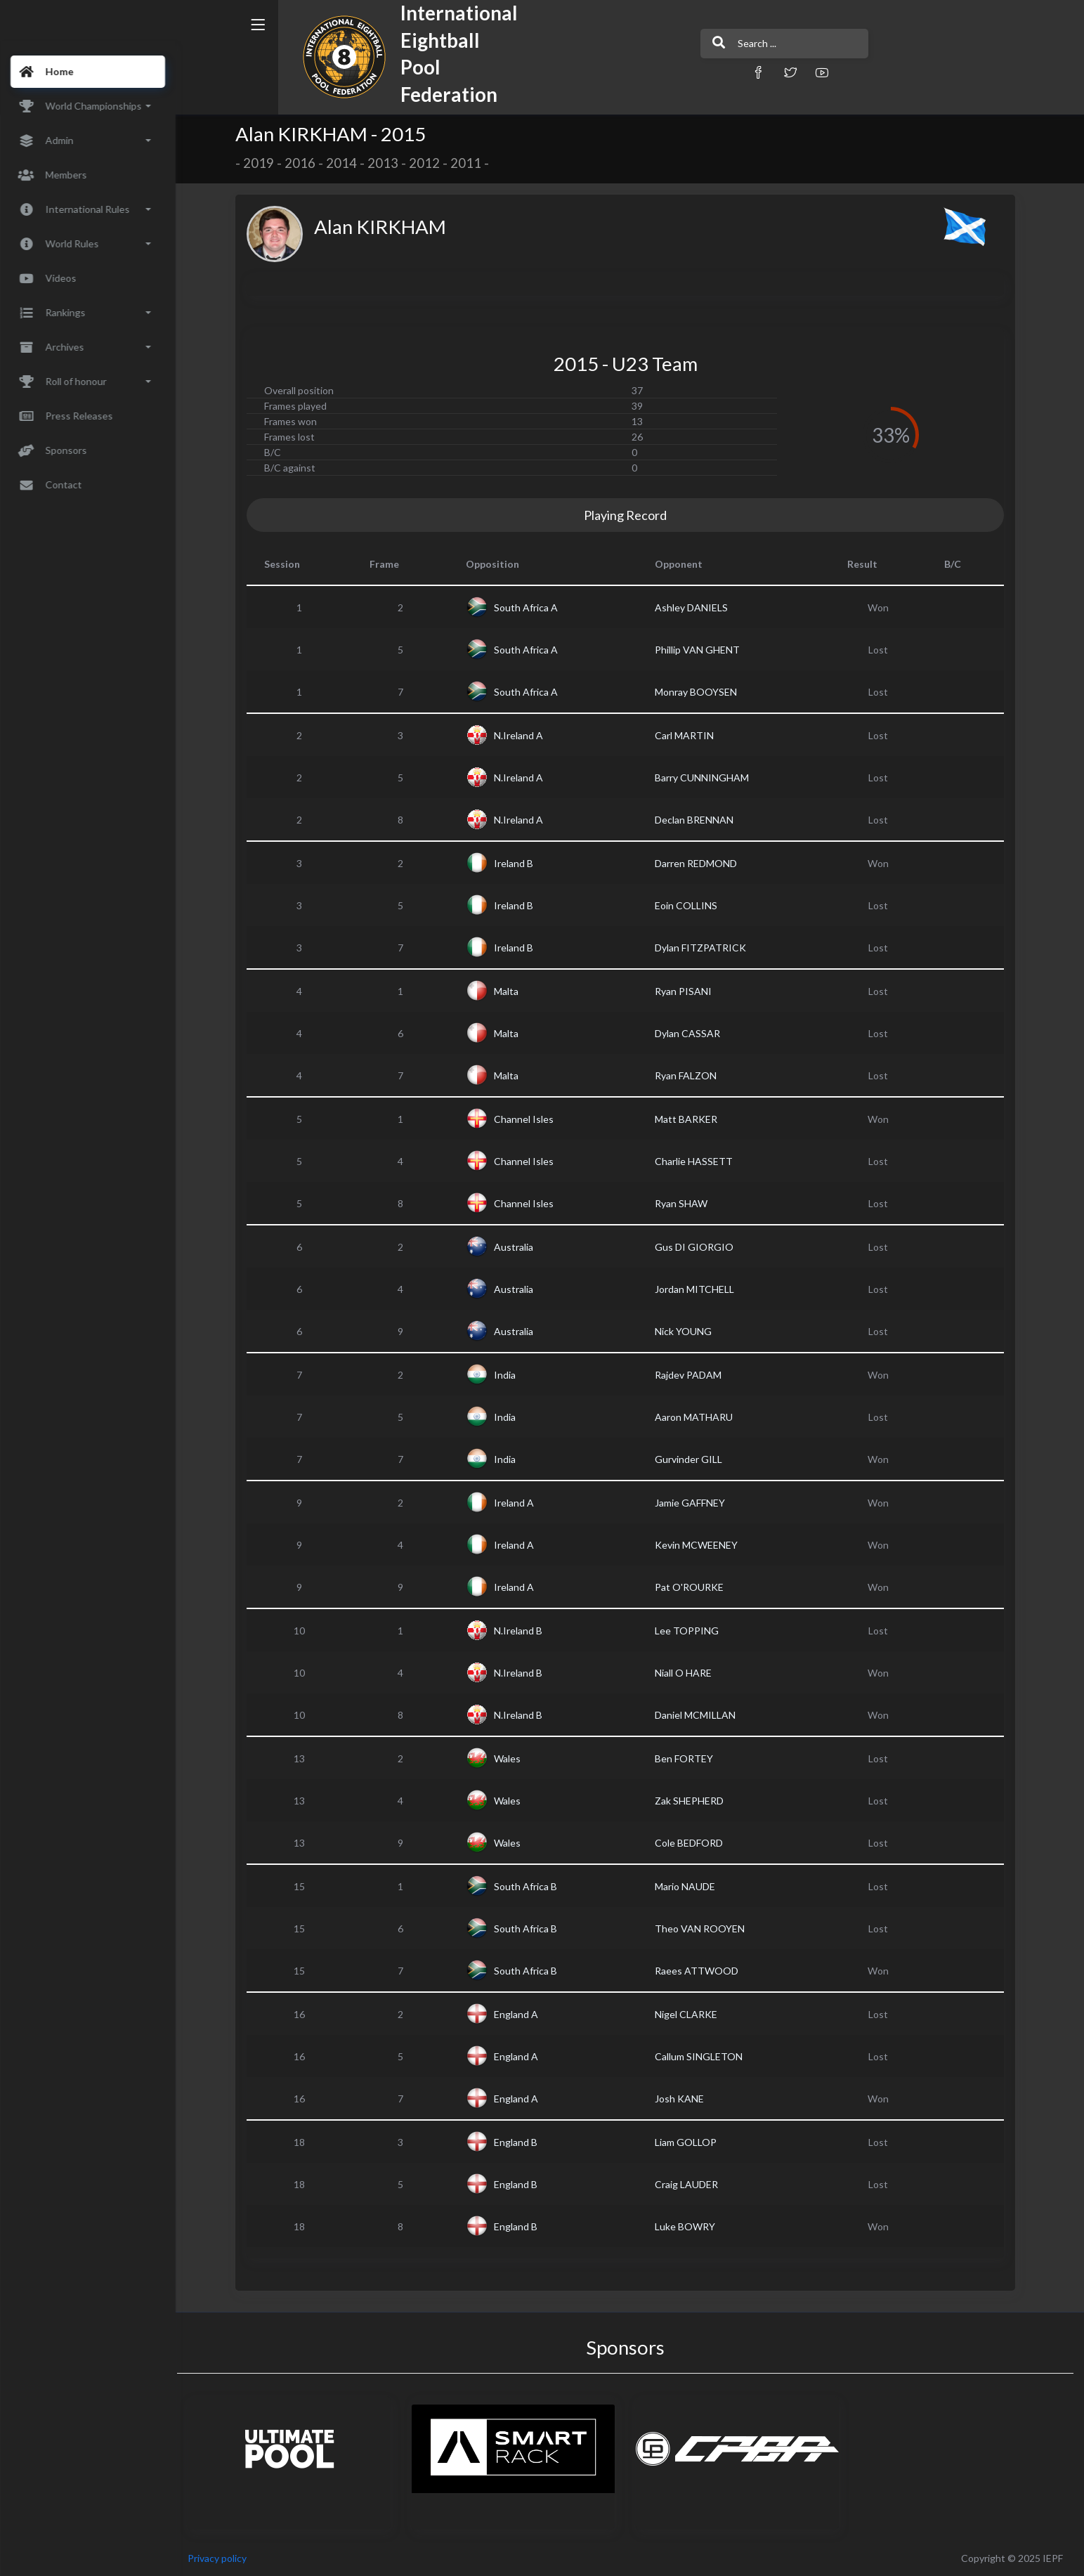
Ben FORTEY (689, 1758)
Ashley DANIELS (696, 607)
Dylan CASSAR (692, 1033)
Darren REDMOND (701, 863)
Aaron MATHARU (699, 1417)
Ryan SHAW (686, 1203)
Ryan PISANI (688, 991)
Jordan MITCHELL (699, 1289)
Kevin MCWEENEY (701, 1545)
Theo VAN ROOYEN (705, 1928)
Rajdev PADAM (693, 1375)
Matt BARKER (691, 1119)
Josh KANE (684, 2099)
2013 (387, 163)
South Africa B (529, 1886)
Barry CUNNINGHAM (707, 777)
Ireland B (517, 863)
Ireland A (518, 1503)
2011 (470, 163)
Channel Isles (528, 1119)
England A (520, 2014)
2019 (263, 163)
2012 (429, 163)
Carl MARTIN (689, 735)
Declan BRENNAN (699, 820)
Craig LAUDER (691, 2184)
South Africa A (530, 607)
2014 (346, 163)
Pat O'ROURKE (694, 1587)
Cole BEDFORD (694, 1843)
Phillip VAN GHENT (702, 650)
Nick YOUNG (688, 1331)
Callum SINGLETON (703, 2056)
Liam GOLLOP (690, 2142)
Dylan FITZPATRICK (705, 948)
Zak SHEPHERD (694, 1801)
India (509, 1375)
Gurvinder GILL (693, 1459)
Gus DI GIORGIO (699, 1247)
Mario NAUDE (690, 1886)
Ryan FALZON (690, 1075)
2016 (304, 163)
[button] (706, 72)
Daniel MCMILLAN (700, 1715)
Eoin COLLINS (691, 905)
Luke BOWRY (690, 2226)
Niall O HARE (688, 1673)
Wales (511, 1758)
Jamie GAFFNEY (695, 1503)
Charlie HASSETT (699, 1161)
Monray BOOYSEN (701, 692)
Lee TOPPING (692, 1631)
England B (520, 2142)
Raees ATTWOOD (701, 1971)
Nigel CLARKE (691, 2014)
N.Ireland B (522, 1631)
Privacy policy (226, 2558)
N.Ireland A (522, 735)
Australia (517, 1247)
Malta (510, 991)
